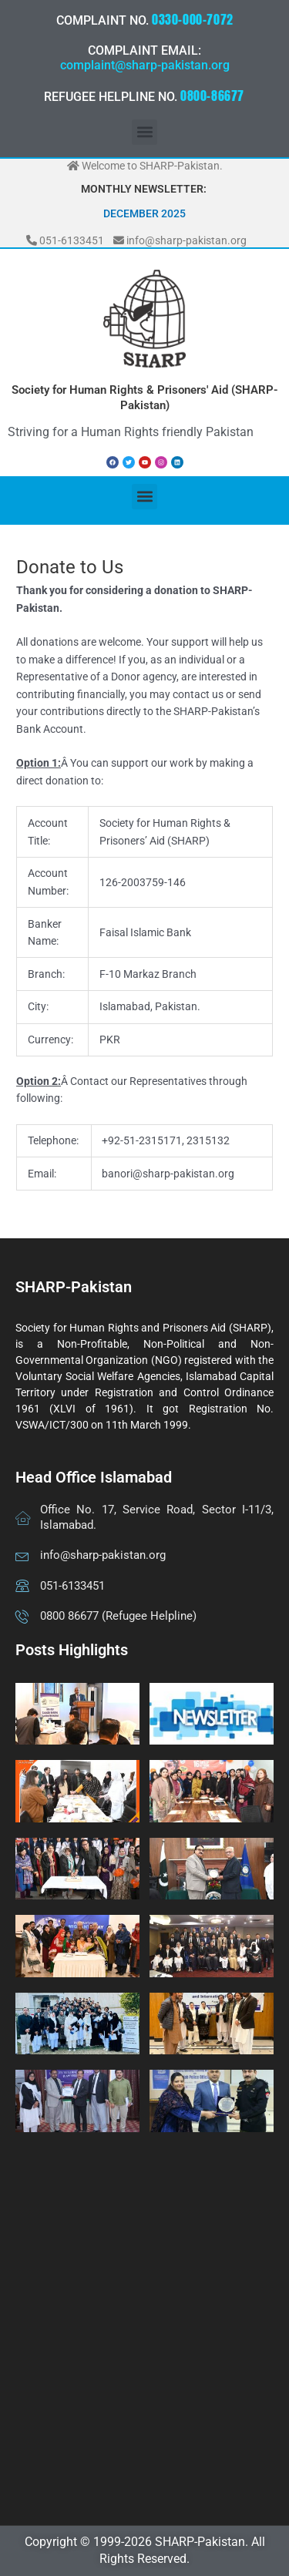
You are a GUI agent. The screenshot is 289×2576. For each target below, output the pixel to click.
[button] (144, 132)
